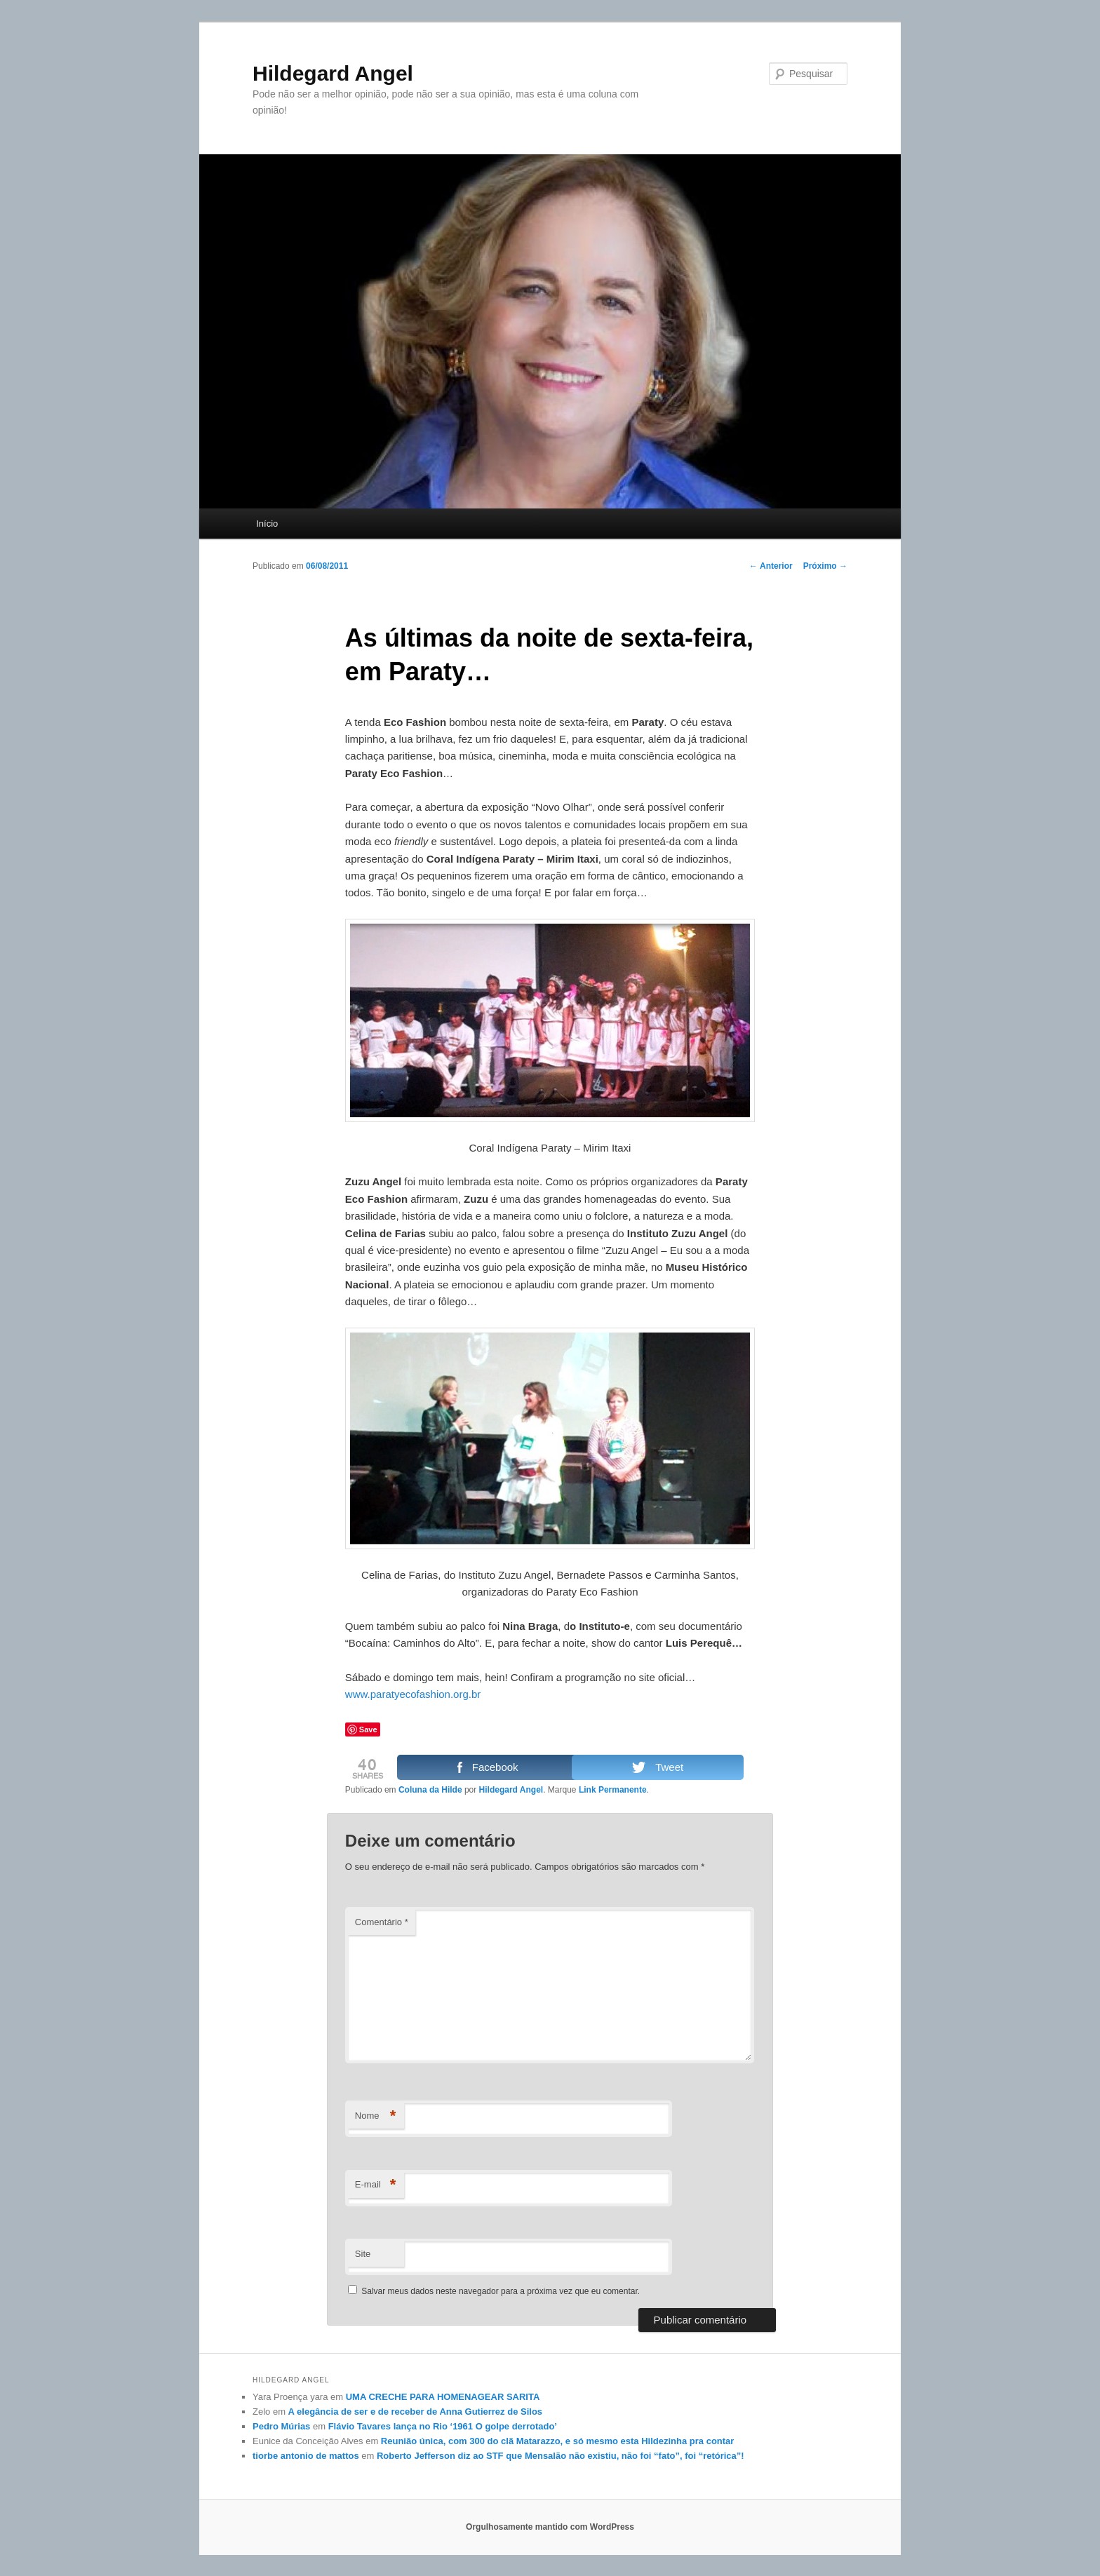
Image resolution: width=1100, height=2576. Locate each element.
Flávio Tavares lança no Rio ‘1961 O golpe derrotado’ (442, 2426)
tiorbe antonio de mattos (306, 2455)
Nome (375, 2116)
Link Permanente (613, 1790)
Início (267, 523)
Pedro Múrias (281, 2426)
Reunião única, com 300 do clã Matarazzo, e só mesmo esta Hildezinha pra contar (558, 2441)
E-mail (375, 2185)
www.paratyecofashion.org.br (413, 1694)
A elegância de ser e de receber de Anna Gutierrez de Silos (415, 2411)
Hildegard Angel (333, 73)
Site (362, 2253)
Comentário (381, 1922)
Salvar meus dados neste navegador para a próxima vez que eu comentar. (500, 2291)
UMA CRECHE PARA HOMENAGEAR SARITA (443, 2397)
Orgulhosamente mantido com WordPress (550, 2527)
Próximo (825, 566)
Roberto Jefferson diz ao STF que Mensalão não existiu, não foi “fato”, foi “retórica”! (560, 2455)
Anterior (771, 566)
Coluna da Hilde (430, 1790)
